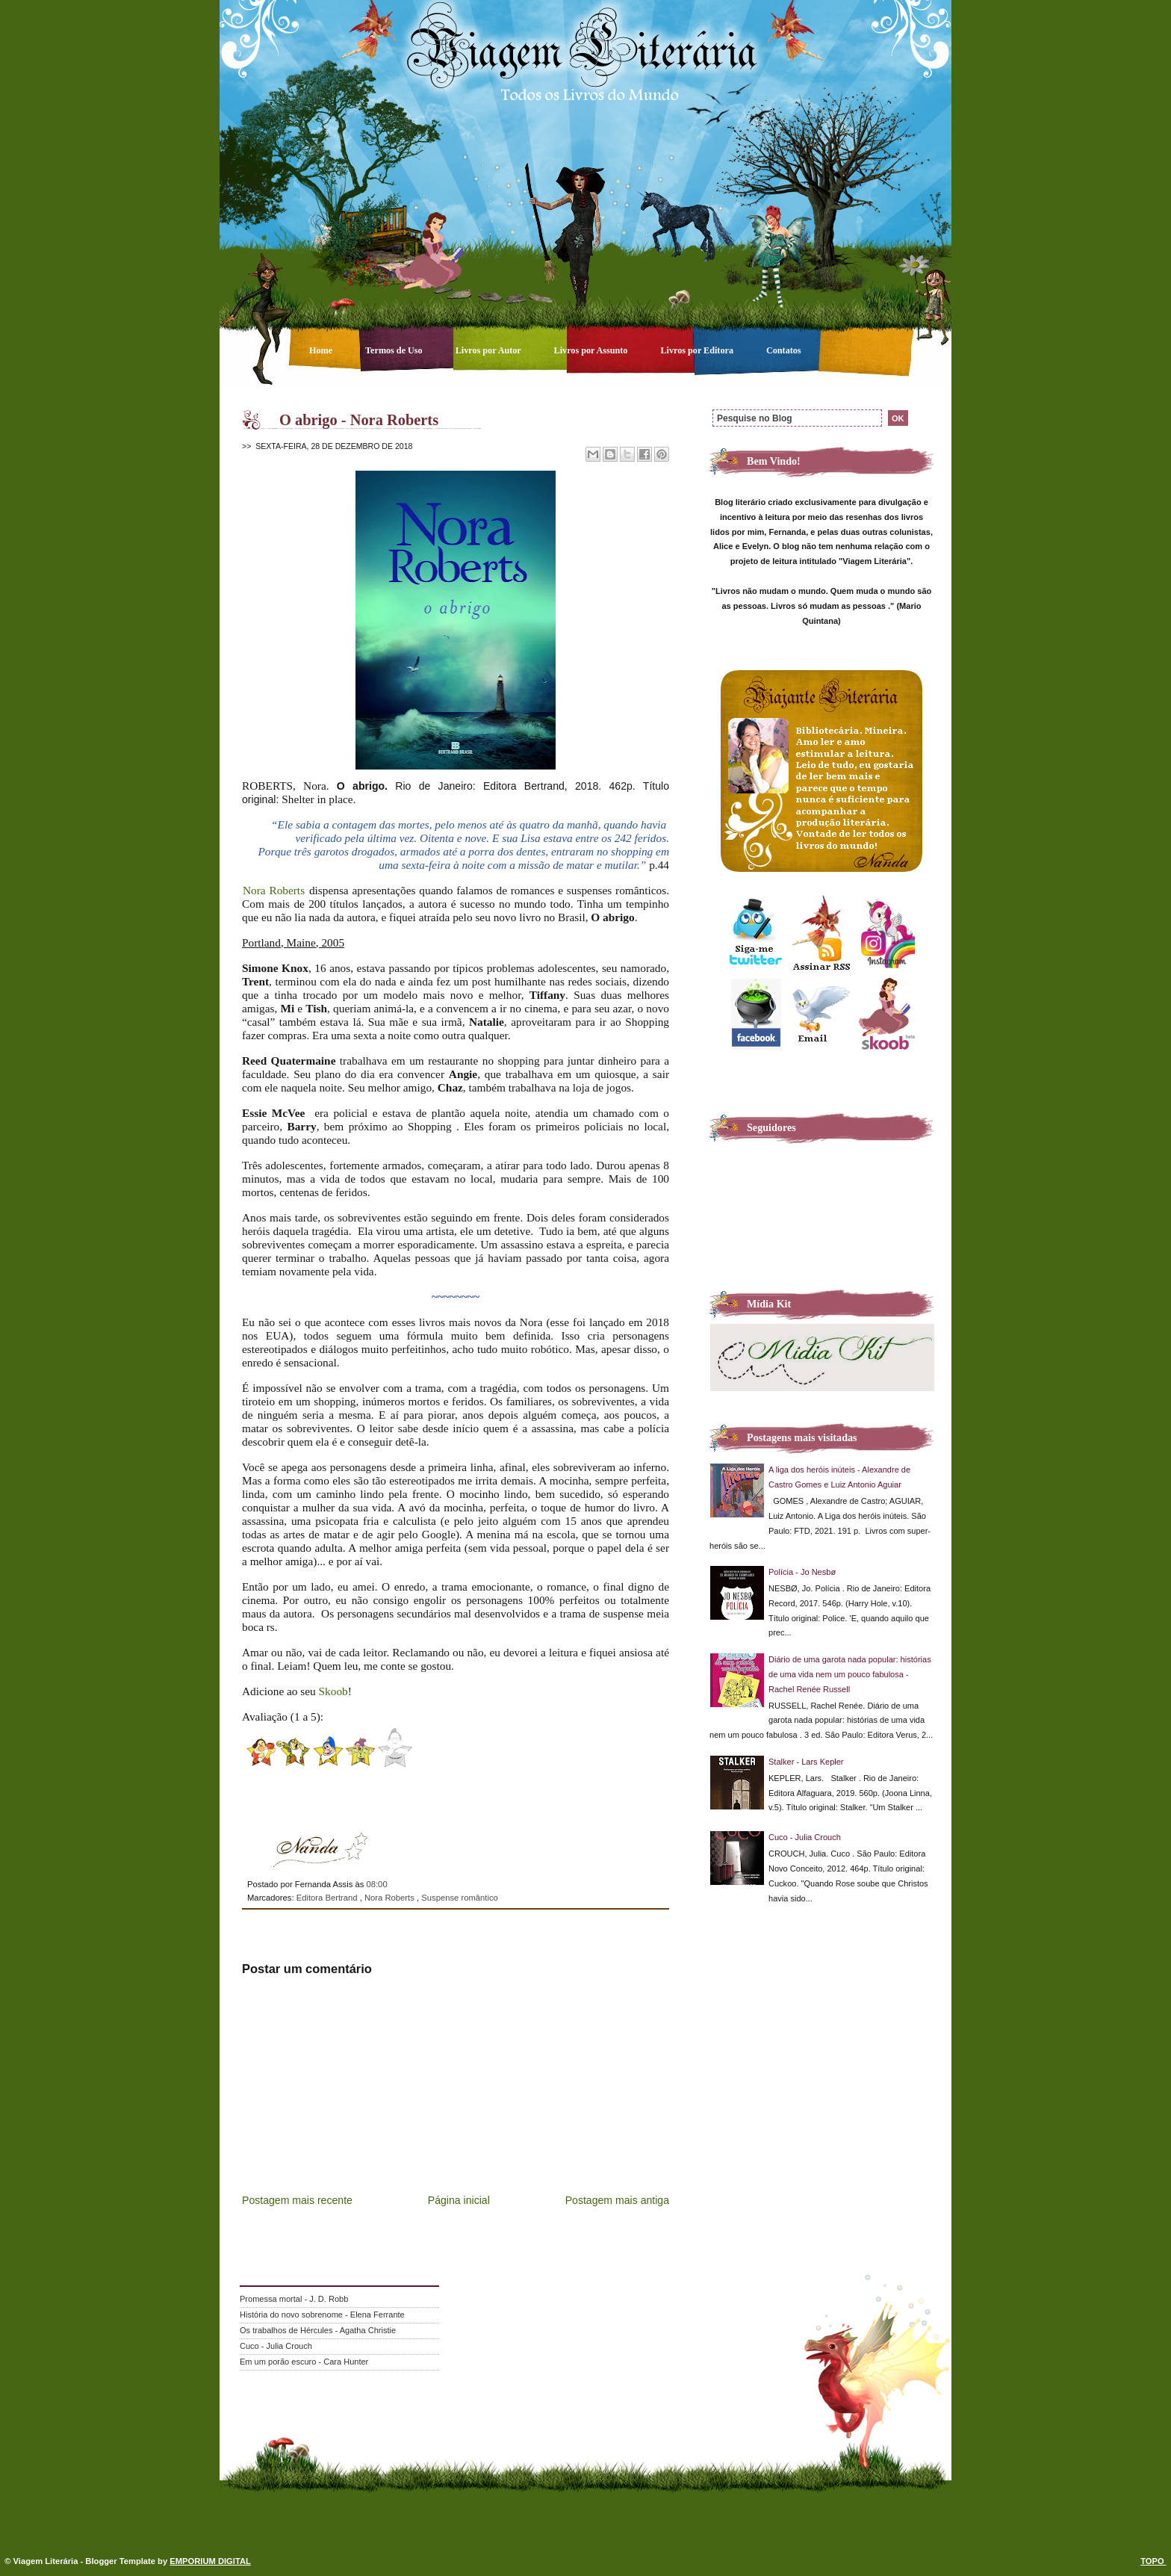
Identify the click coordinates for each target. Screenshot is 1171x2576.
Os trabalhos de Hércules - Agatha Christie (318, 2330)
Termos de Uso (395, 350)
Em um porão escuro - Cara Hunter (304, 2361)
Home (322, 350)
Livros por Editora (698, 350)
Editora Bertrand (328, 1897)
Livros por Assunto (592, 350)
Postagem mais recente (297, 2200)
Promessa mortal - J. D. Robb (294, 2298)
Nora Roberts (274, 890)
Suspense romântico (459, 1897)
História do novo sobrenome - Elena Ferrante (322, 2314)
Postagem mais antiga (617, 2200)
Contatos (783, 350)
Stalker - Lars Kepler (806, 1761)
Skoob (333, 1691)
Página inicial (459, 2200)
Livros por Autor (490, 350)
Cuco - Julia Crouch (804, 1837)
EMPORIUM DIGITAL (210, 2561)
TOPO (1153, 2561)
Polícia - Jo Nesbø (802, 1571)
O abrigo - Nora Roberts (358, 420)
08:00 (376, 1884)
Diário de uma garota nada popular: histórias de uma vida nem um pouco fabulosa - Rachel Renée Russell (849, 1674)
